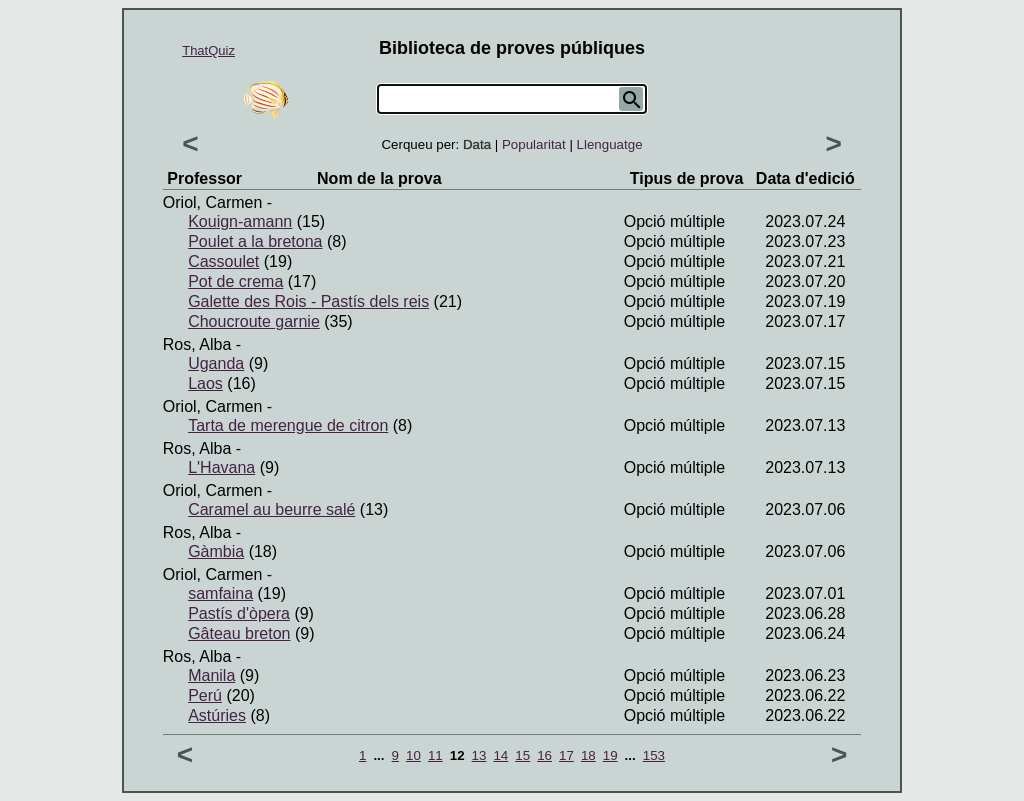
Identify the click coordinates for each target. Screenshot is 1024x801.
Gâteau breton (239, 633)
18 (588, 755)
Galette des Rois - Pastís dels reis (308, 301)
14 (500, 755)
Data (477, 144)
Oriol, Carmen (213, 202)
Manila (211, 675)
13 (479, 755)
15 (522, 755)
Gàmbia (216, 551)
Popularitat (534, 144)
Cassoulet (223, 261)
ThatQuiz (208, 50)
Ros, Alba (197, 344)
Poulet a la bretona (255, 241)
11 (435, 755)
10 (413, 755)
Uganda (216, 363)
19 (610, 755)
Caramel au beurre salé (271, 509)
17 (566, 755)
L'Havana (221, 467)
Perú (205, 695)
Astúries (217, 715)
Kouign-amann (240, 221)
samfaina (220, 593)
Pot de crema (235, 281)
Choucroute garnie (254, 321)
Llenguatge (610, 144)
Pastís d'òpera (239, 613)
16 (544, 755)
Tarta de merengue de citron (288, 425)
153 (654, 755)
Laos (205, 383)
